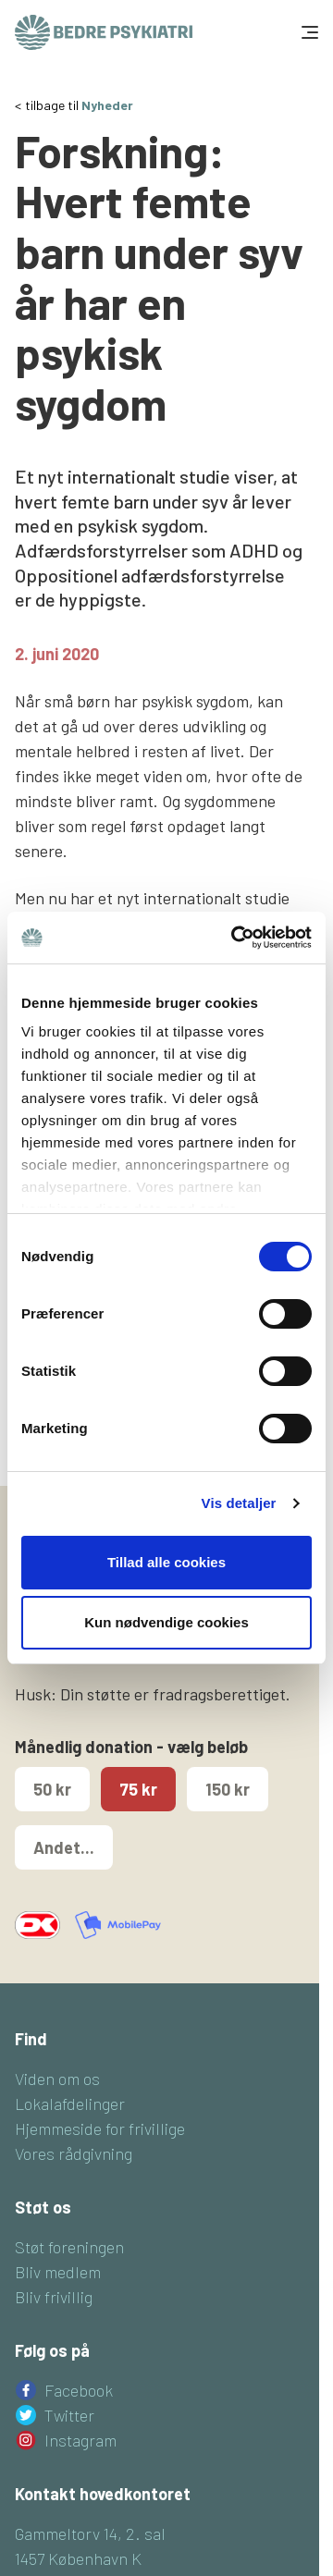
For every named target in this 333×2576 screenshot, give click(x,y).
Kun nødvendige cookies (166, 1622)
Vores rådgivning (73, 2153)
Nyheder (107, 105)
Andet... (63, 1847)
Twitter (69, 2415)
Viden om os (57, 2078)
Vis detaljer (239, 1503)
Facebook (78, 2390)
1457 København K (78, 2558)
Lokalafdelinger (70, 2103)
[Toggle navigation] (308, 32)
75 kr (138, 1789)
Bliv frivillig (53, 2297)
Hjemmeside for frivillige (100, 2128)
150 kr (227, 1789)
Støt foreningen (69, 2247)
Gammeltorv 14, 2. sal (90, 2533)
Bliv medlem (58, 2272)
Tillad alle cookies (166, 1562)
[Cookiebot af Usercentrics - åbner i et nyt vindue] (235, 938)
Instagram (80, 2440)
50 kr (52, 1789)
